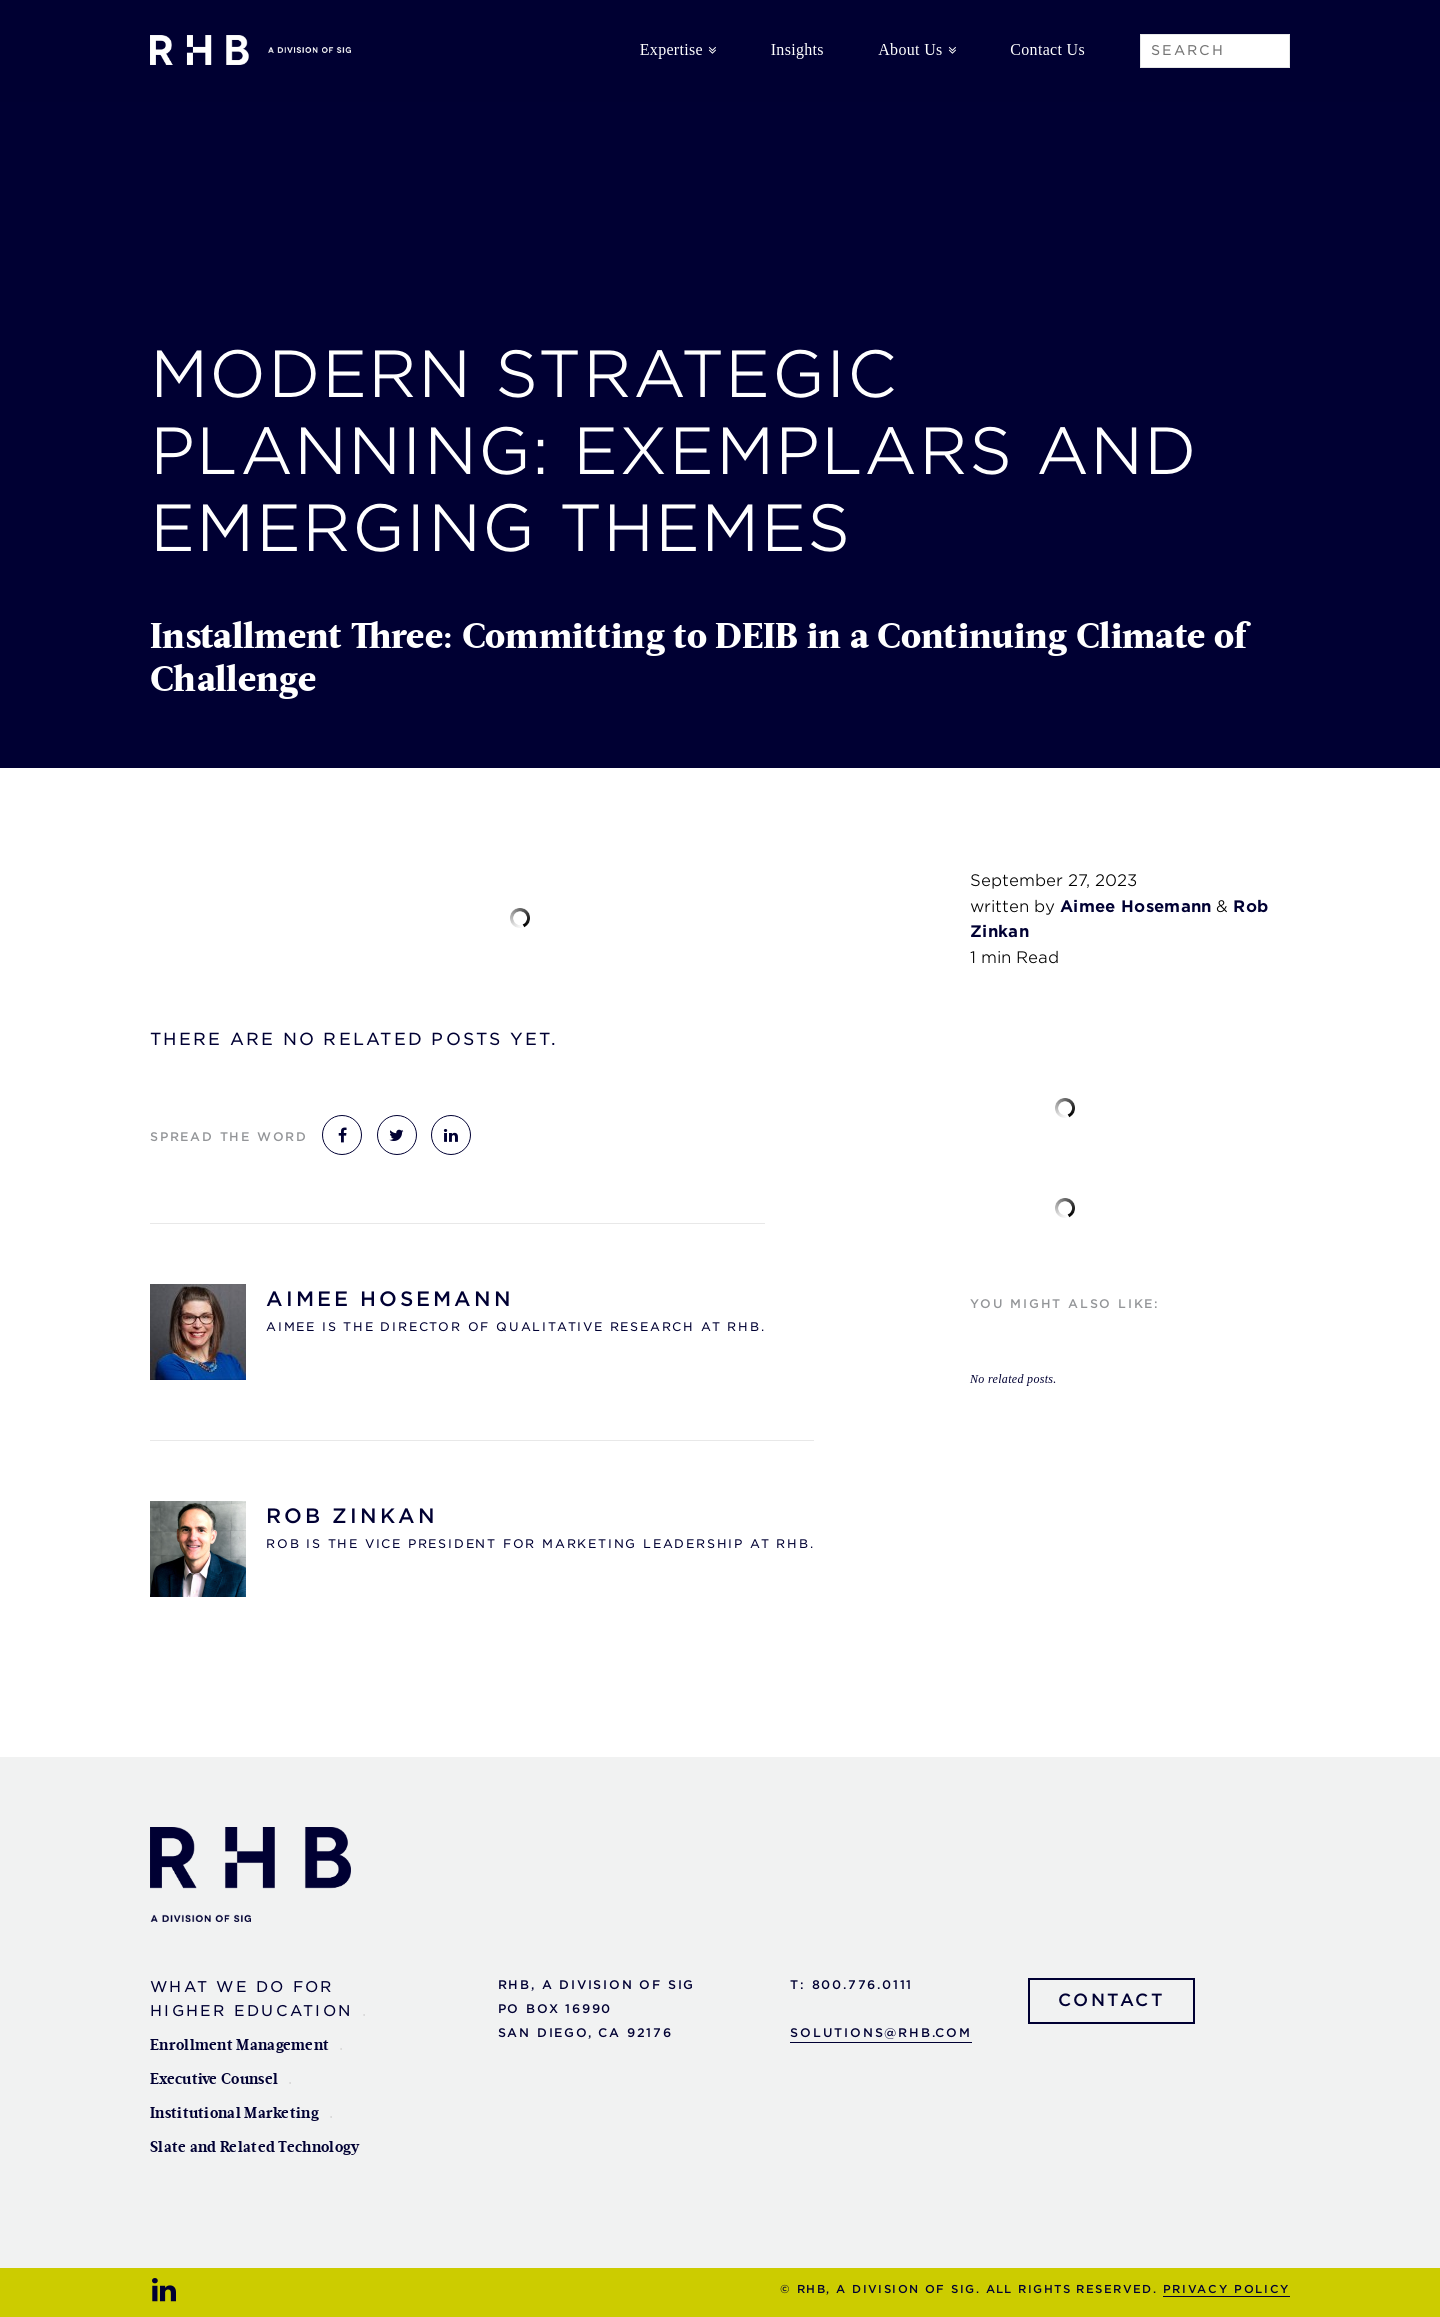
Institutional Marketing (234, 2113)
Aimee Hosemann (390, 1299)
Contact (1112, 2000)
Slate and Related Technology (254, 2147)
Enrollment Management (239, 2045)
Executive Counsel (214, 2079)
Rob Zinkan (352, 1516)
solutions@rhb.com (881, 2032)
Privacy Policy (1226, 2289)
